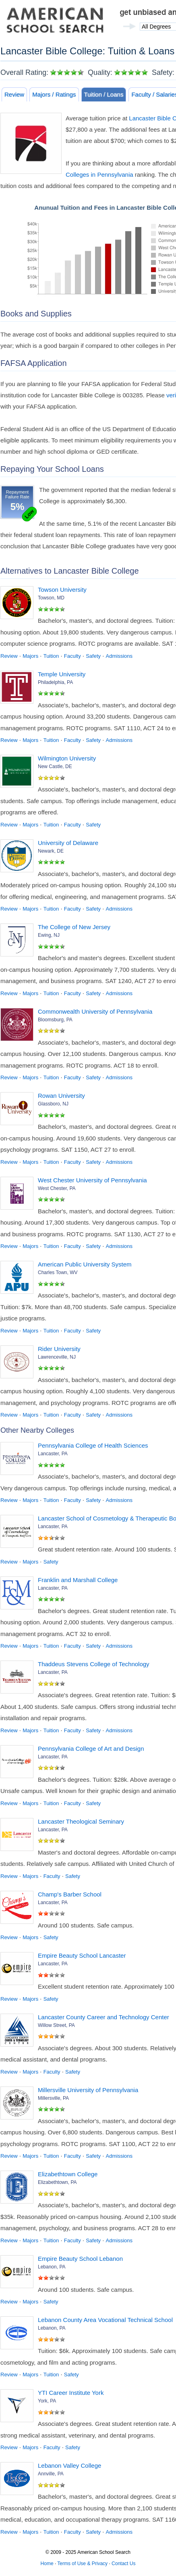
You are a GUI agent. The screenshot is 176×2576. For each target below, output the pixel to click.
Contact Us (123, 2563)
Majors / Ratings (54, 94)
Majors (30, 656)
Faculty (72, 656)
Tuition (51, 656)
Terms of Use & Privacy (82, 2563)
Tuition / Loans (104, 94)
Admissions (119, 656)
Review (14, 94)
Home (47, 2563)
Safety (93, 656)
